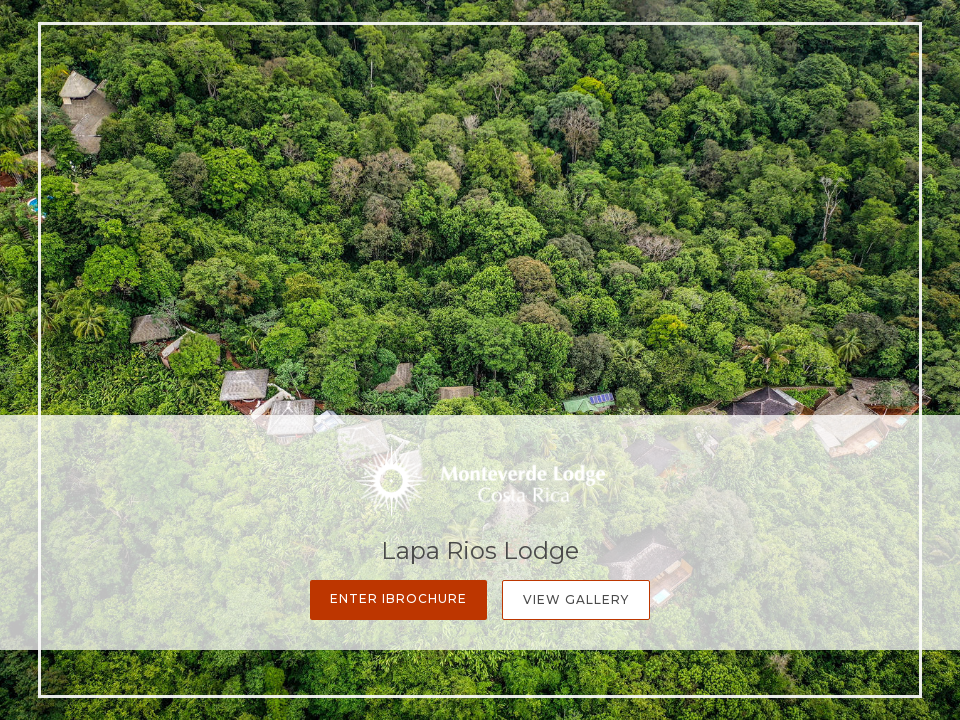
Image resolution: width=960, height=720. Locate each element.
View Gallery (576, 599)
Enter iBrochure (398, 598)
